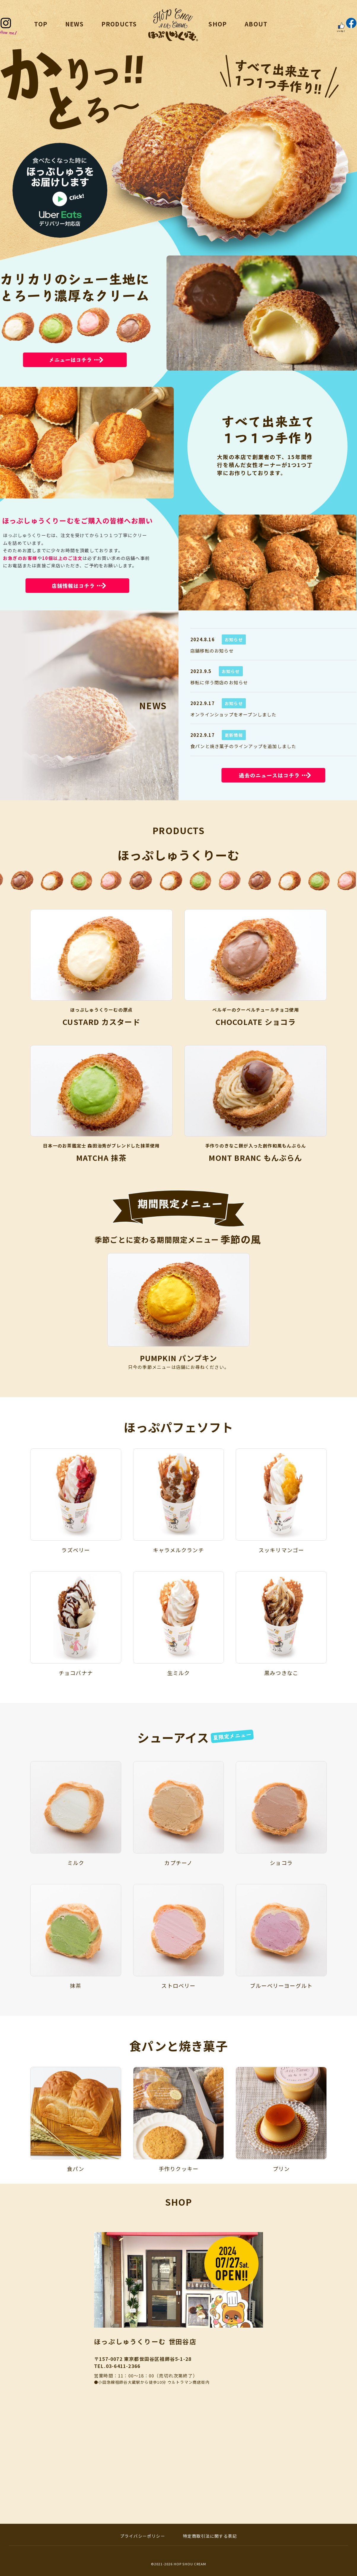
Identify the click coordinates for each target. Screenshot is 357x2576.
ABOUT (256, 24)
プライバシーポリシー (142, 2536)
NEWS (74, 24)
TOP (40, 24)
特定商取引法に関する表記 (210, 2536)
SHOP (217, 24)
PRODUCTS (119, 24)
